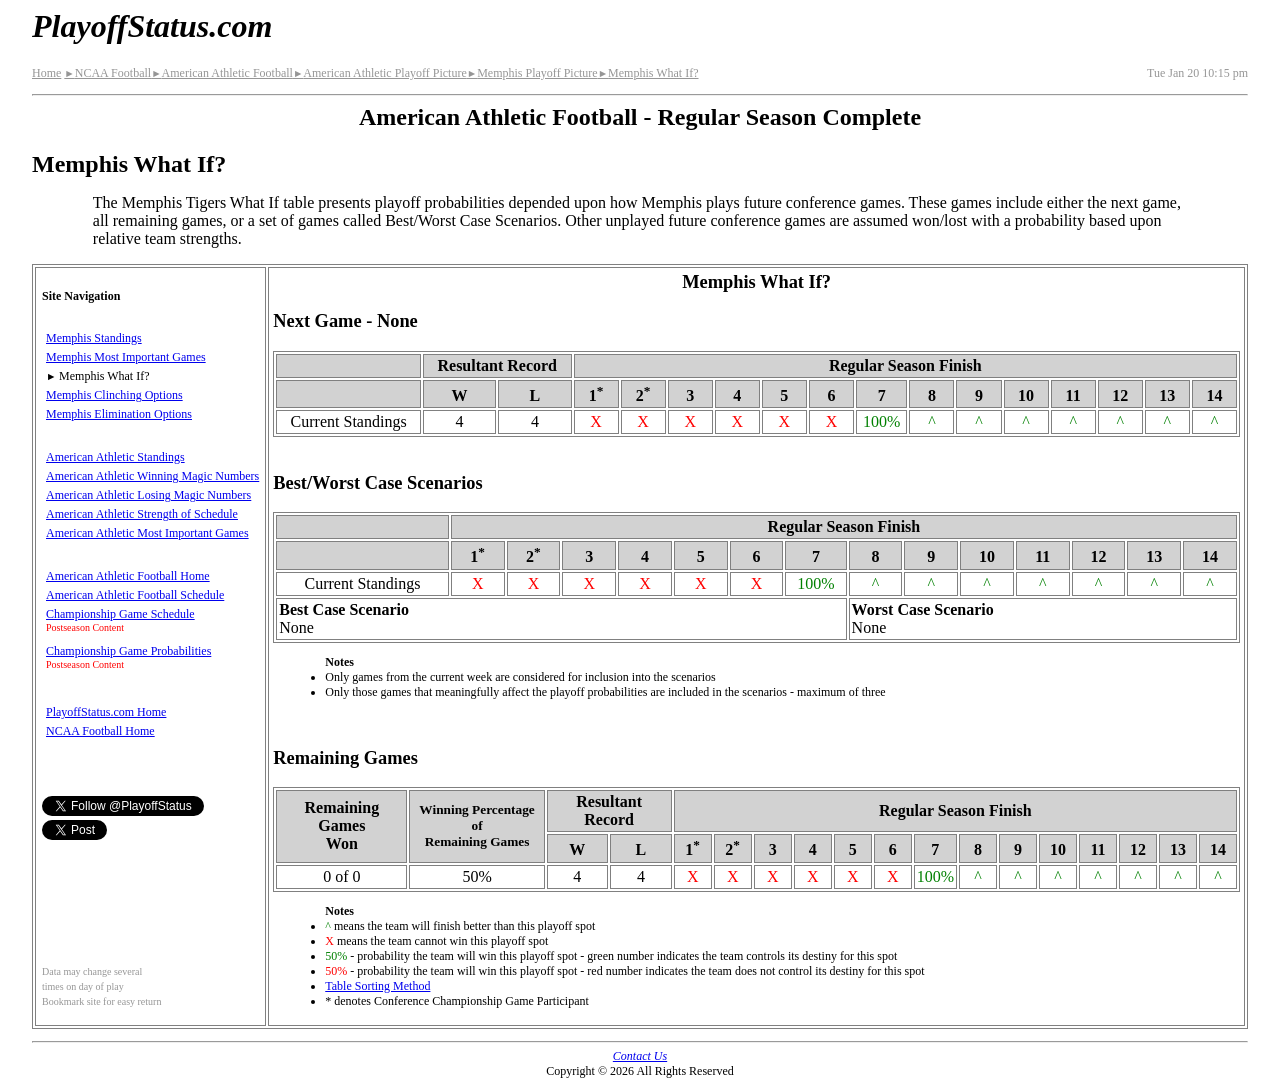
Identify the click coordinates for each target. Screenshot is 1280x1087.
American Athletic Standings (115, 457)
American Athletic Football (222, 73)
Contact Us (640, 1056)
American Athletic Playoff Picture (380, 73)
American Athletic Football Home (128, 576)
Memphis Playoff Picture (532, 73)
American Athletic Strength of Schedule (142, 514)
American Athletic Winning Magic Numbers (152, 476)
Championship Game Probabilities (128, 651)
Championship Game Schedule (120, 614)
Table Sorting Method (377, 986)
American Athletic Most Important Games (147, 533)
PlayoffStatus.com (152, 26)
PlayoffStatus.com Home (106, 712)
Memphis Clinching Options (114, 395)
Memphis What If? (648, 73)
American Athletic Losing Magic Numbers (148, 495)
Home (46, 73)
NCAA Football (107, 73)
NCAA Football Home (100, 731)
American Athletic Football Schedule (135, 595)
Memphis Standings (94, 338)
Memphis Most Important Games (126, 357)
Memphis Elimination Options (119, 414)
